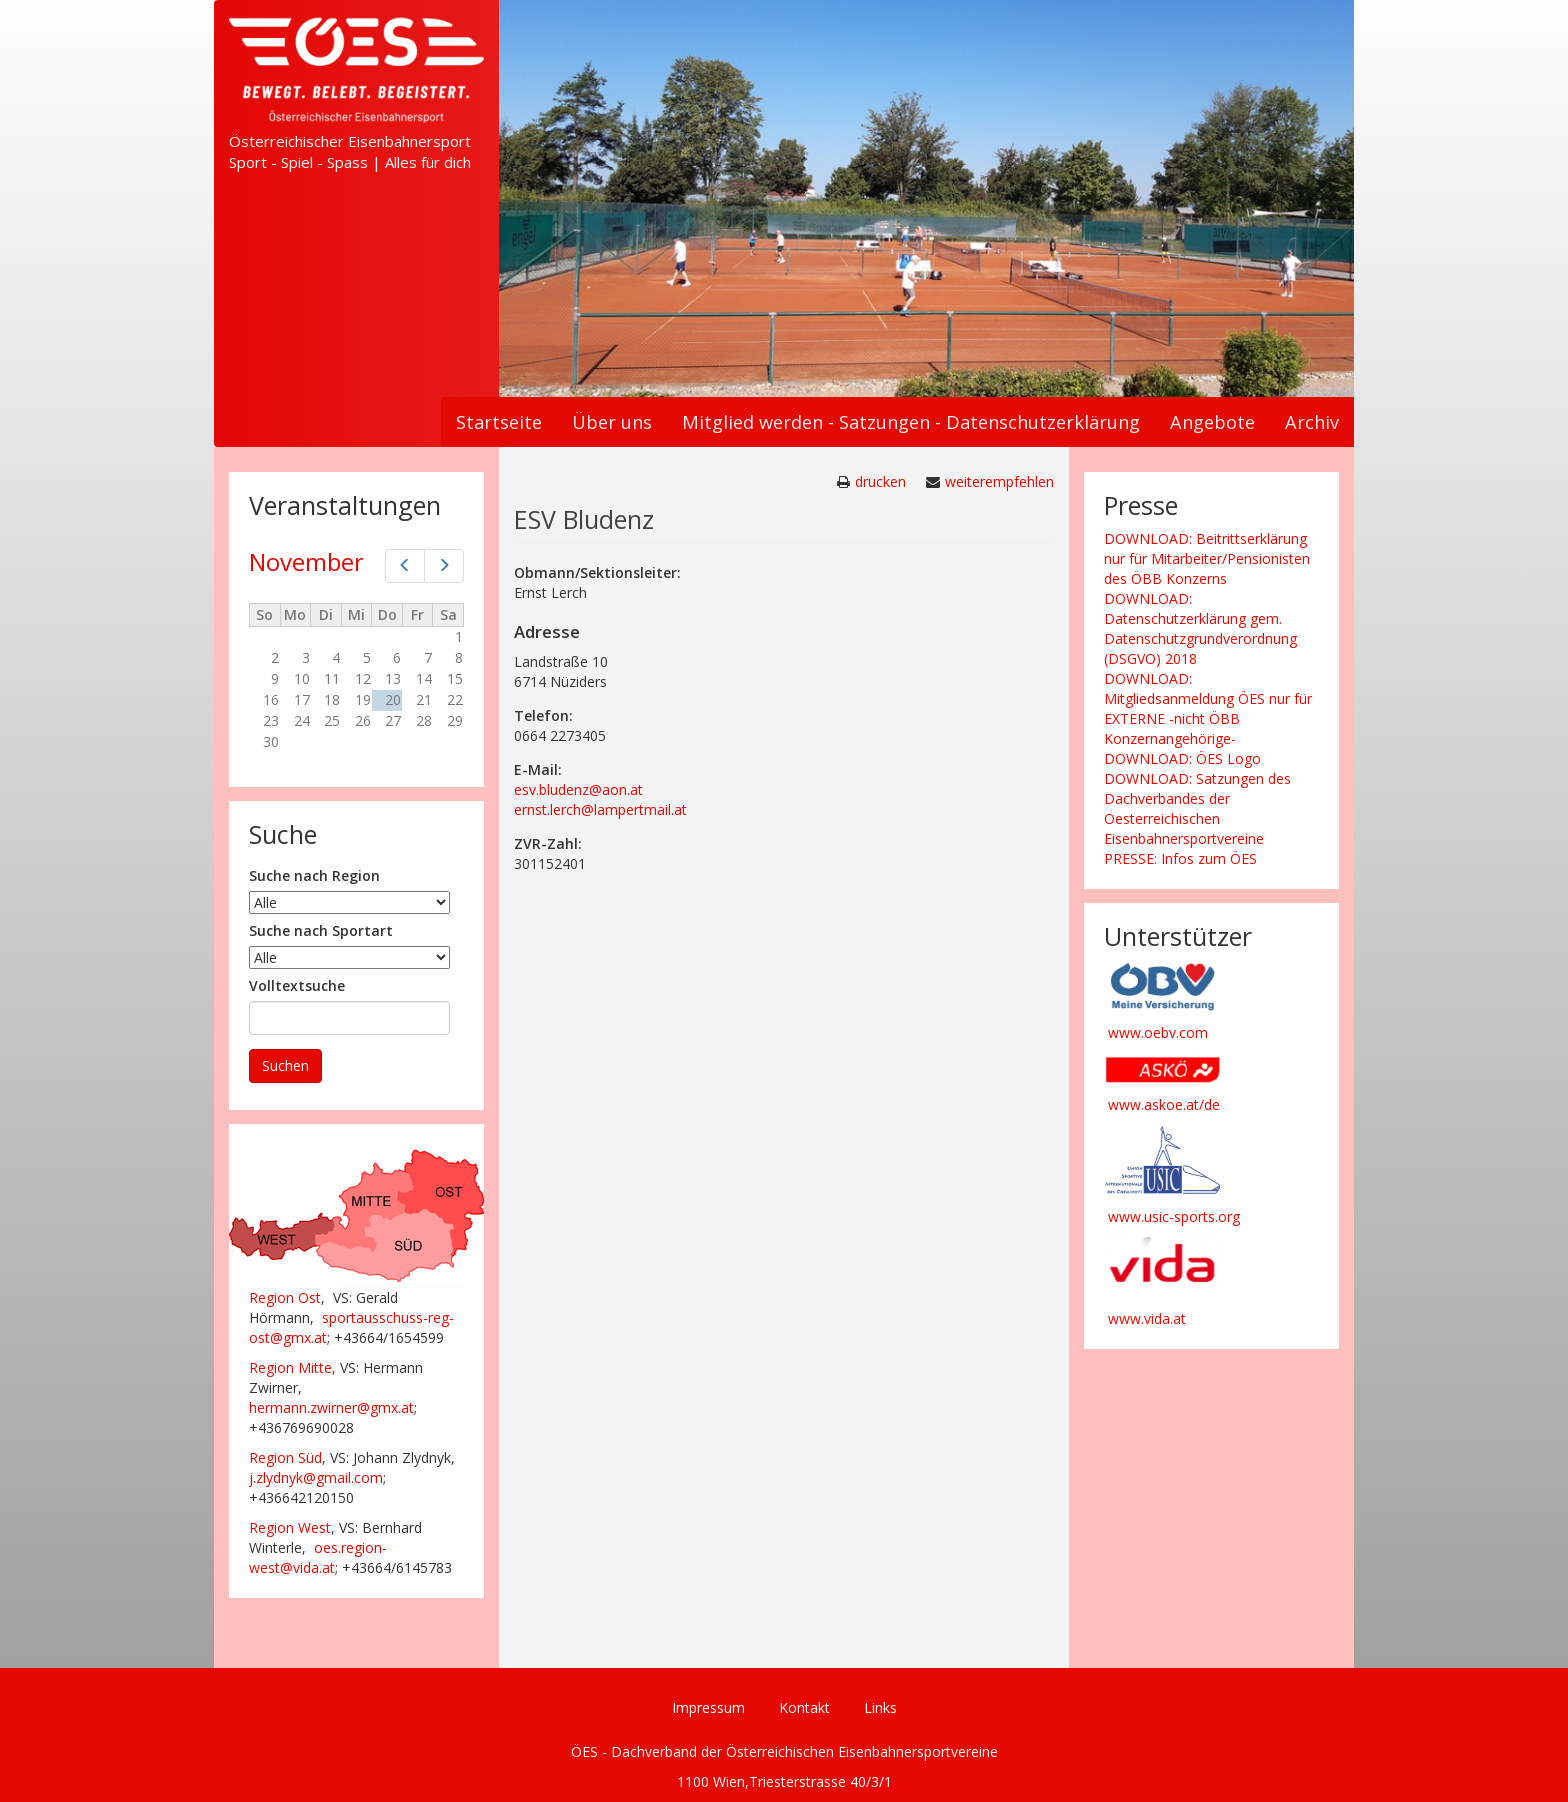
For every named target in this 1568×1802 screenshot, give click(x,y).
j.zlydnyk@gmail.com (316, 1477)
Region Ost (285, 1297)
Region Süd (285, 1457)
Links (880, 1707)
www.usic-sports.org (1174, 1216)
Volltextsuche (297, 985)
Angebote (1212, 422)
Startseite (499, 422)
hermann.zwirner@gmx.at (331, 1407)
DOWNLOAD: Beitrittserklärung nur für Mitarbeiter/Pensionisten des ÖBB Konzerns (1207, 558)
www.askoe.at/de (1164, 1104)
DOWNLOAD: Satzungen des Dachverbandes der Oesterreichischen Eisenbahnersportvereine (1197, 808)
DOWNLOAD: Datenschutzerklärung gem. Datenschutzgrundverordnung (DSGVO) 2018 (1200, 628)
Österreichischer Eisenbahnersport (350, 141)
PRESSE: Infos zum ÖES (1180, 858)
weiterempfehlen (999, 481)
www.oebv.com (1158, 1032)
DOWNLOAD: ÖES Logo (1182, 758)
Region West (290, 1527)
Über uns (612, 422)
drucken (880, 481)
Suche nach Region (314, 875)
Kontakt (804, 1707)
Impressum (708, 1707)
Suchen (285, 1065)
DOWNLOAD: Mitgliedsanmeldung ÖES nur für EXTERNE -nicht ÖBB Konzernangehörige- (1208, 708)
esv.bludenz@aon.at (578, 789)
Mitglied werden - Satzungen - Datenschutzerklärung (911, 422)
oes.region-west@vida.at (318, 1557)
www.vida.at (1147, 1318)
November (306, 561)
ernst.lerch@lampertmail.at (600, 809)
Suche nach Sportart (321, 930)
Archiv (1312, 422)
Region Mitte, (292, 1367)
